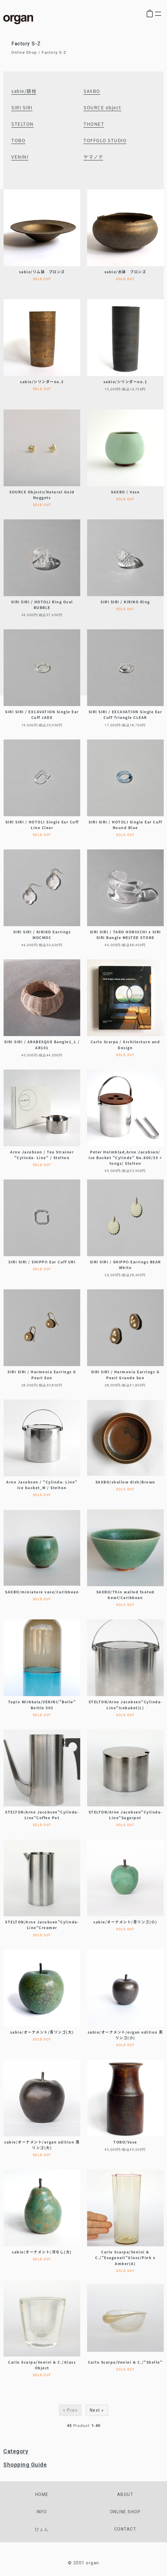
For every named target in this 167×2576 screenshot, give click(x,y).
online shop (125, 2511)
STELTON (22, 124)
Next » (97, 2410)
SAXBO (92, 91)
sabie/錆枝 (23, 91)
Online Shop (24, 52)
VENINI (19, 157)
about (125, 2494)
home (42, 2494)
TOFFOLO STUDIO (105, 140)
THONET (94, 124)
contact (125, 2529)
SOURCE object (102, 107)
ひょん (42, 2529)
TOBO (18, 140)
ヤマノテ (93, 157)
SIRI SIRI (22, 107)
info (42, 2511)
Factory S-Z (54, 52)
